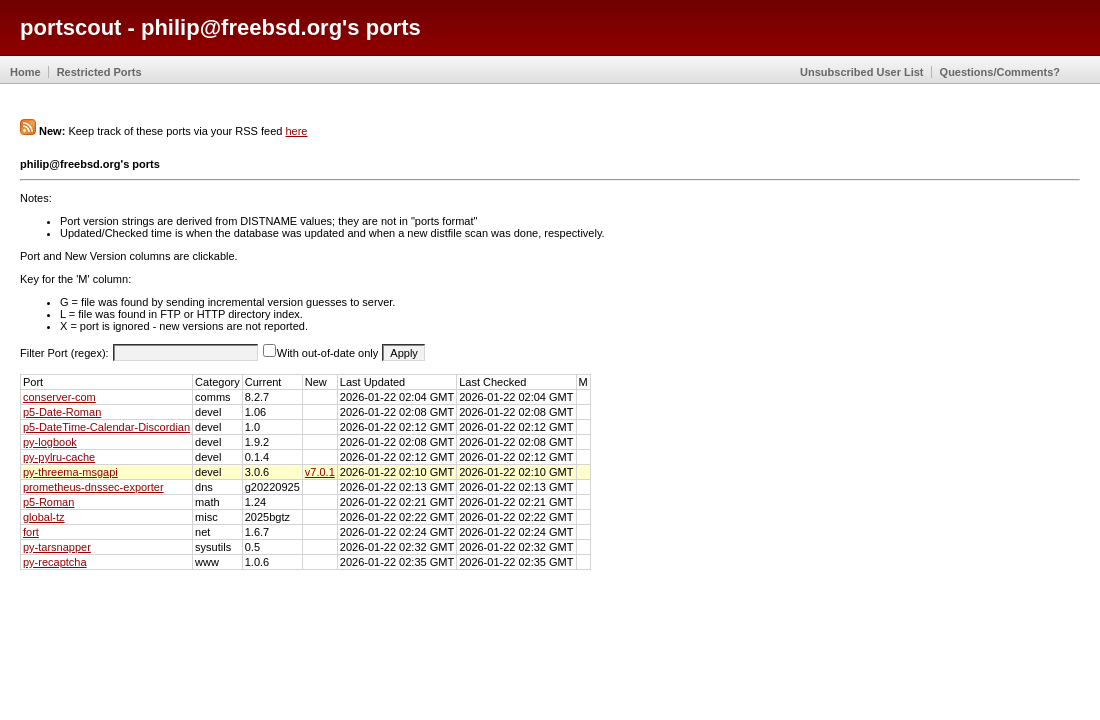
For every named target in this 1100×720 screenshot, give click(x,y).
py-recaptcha (55, 562)
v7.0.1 (320, 472)
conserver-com (59, 397)
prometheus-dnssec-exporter (93, 487)
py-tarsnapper (57, 547)
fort (31, 532)
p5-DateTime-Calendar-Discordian (106, 427)
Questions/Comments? (1000, 72)
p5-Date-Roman (62, 412)
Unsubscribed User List (861, 72)
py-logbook (50, 442)
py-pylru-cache (59, 457)
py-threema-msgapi (70, 472)
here (296, 131)
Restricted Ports (99, 72)
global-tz (44, 517)
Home (25, 72)
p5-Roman (48, 502)
